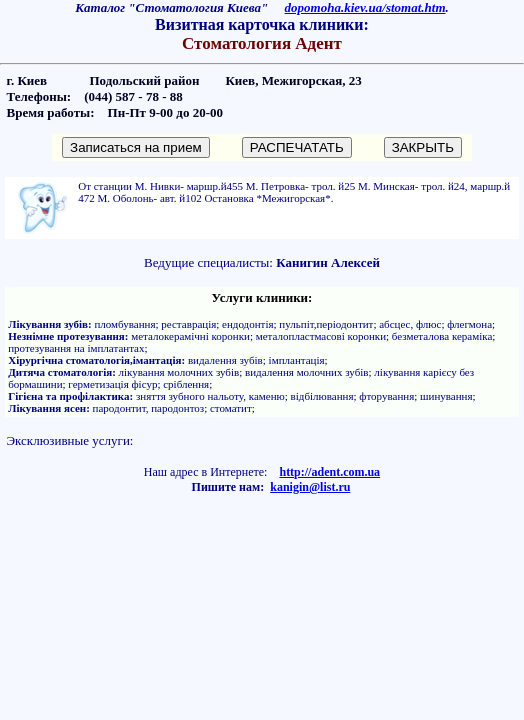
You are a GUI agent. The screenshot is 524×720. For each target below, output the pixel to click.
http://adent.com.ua (329, 472)
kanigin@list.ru (310, 487)
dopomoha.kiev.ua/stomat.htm (365, 7)
